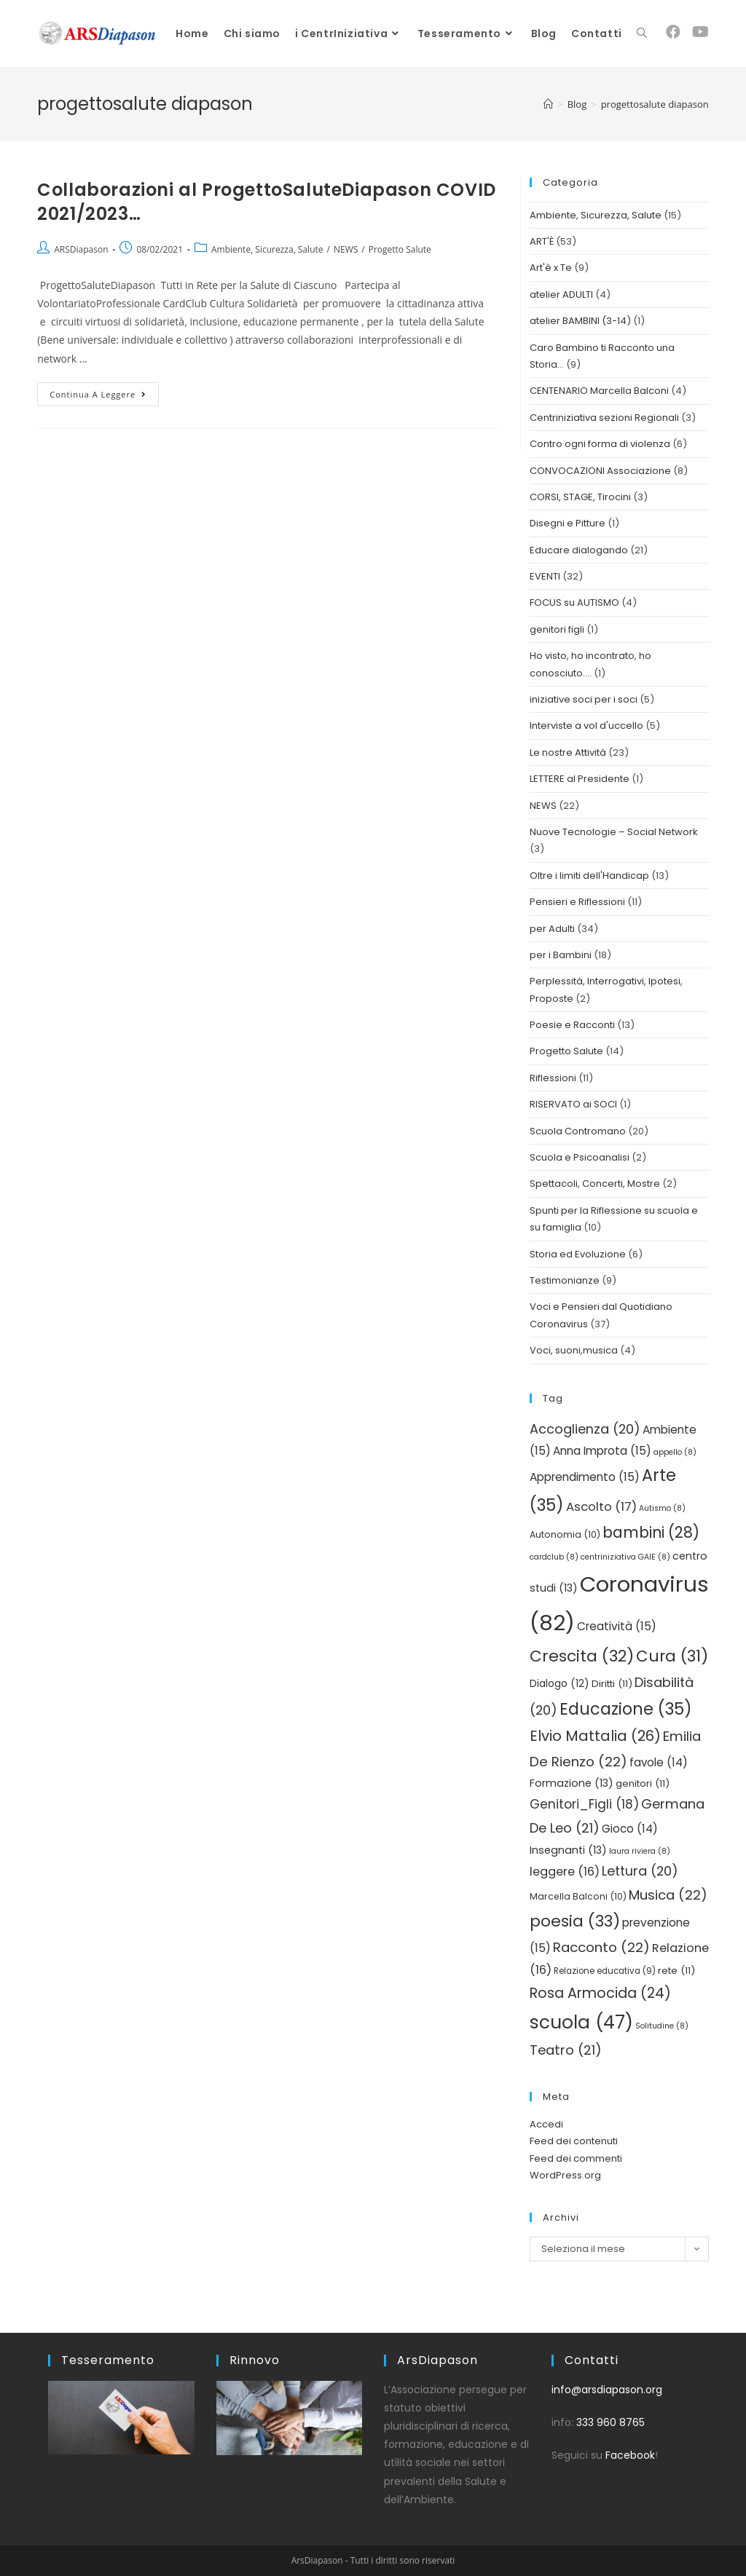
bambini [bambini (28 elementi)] (650, 1532)
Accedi (546, 2124)
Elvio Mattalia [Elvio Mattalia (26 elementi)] (595, 1736)
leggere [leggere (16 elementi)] (565, 1871)
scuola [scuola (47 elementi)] (581, 2022)
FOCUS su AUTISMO (574, 602)
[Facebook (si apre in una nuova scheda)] (673, 32)
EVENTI (545, 576)
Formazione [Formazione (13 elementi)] (571, 1783)
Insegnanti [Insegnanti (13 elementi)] (568, 1850)
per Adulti (552, 929)
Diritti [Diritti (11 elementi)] (612, 1684)
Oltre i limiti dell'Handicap (589, 875)
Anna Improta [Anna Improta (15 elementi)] (602, 1450)
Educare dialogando (579, 550)
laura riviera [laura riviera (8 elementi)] (639, 1851)
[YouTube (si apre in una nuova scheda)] (700, 32)
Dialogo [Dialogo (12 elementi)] (559, 1684)
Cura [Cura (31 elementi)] (672, 1656)
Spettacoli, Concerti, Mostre (595, 1183)
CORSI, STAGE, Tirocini (580, 497)
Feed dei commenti (576, 2158)
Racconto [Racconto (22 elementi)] (601, 1947)
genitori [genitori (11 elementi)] (643, 1783)
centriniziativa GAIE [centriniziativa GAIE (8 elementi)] (625, 1557)
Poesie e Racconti (572, 1025)
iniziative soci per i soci (583, 699)
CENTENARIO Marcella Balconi (599, 391)
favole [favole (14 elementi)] (658, 1762)
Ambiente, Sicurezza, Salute (267, 249)
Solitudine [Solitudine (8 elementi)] (661, 2025)
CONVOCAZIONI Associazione (600, 471)
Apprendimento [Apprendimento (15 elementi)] (585, 1477)
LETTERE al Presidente (579, 779)
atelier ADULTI (561, 294)
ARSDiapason (81, 249)
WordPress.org (565, 2175)
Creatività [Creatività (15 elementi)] (616, 1626)
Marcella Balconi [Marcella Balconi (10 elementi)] (578, 1896)
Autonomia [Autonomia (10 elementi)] (565, 1534)
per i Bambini (561, 955)
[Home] (548, 104)
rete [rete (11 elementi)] (676, 1971)
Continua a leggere (104, 391)
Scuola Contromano (578, 1131)
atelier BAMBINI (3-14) (580, 321)
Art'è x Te (551, 267)
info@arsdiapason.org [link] (606, 2389)
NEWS (346, 249)
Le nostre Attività (568, 752)
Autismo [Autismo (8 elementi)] (662, 1508)
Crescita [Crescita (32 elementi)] (582, 1656)
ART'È (542, 241)
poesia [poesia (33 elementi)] (575, 1921)
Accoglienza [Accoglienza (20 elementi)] (585, 1429)
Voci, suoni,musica (574, 1350)
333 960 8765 (610, 2422)
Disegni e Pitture (567, 523)
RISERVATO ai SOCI (573, 1104)
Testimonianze (565, 1280)
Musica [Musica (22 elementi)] (668, 1895)
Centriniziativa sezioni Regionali (604, 417)
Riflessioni (553, 1078)
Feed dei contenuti (574, 2141)
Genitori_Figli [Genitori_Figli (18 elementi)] (584, 1804)
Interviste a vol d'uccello (586, 725)
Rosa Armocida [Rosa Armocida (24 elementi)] (600, 1993)
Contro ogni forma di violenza (600, 444)
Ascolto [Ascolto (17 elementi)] (601, 1506)
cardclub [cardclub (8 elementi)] (554, 1557)
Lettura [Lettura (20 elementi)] (640, 1871)
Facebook (630, 2455)
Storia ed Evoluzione (578, 1254)
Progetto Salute (400, 249)
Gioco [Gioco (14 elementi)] (630, 1828)
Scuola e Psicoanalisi (579, 1157)
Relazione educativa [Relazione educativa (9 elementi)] (605, 1971)
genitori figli (557, 629)
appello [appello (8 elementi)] (674, 1452)
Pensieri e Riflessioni (577, 902)
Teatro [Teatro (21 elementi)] (566, 2050)
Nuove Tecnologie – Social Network (614, 832)
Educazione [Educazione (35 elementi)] (626, 1708)
